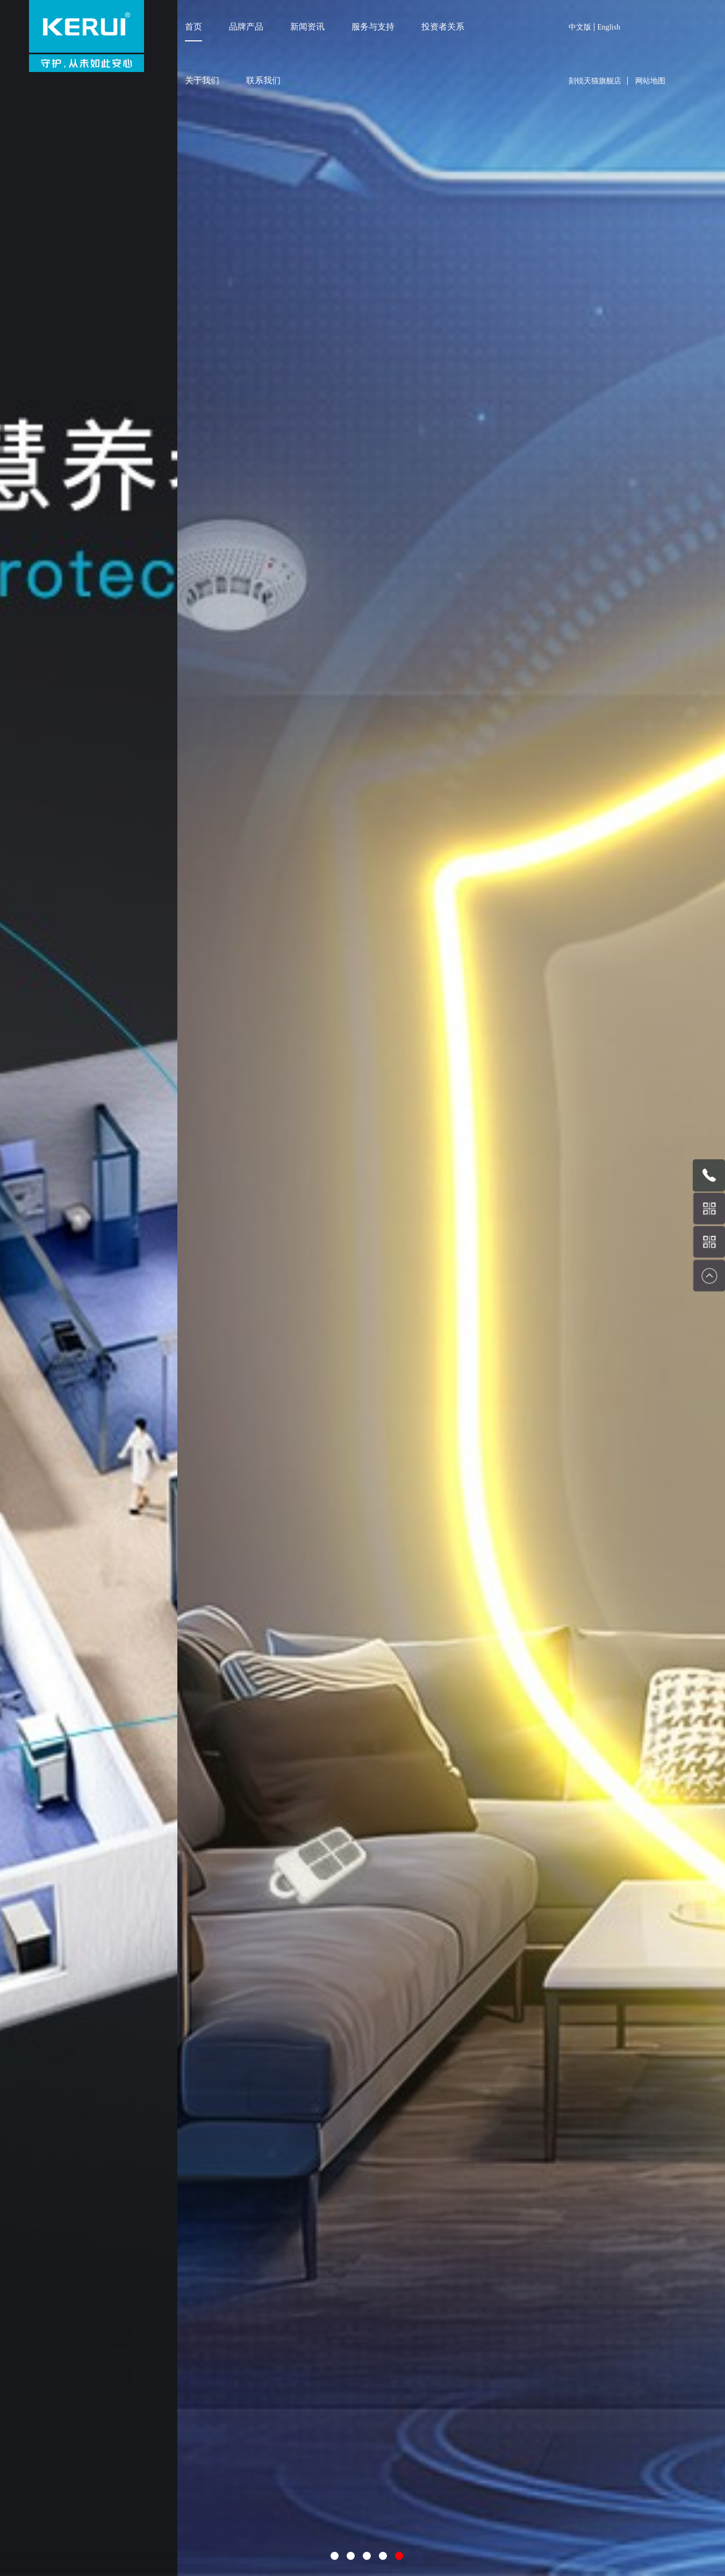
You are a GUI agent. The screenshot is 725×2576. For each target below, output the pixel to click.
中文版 (580, 27)
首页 (193, 26)
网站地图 (650, 81)
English (608, 27)
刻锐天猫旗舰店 (595, 81)
